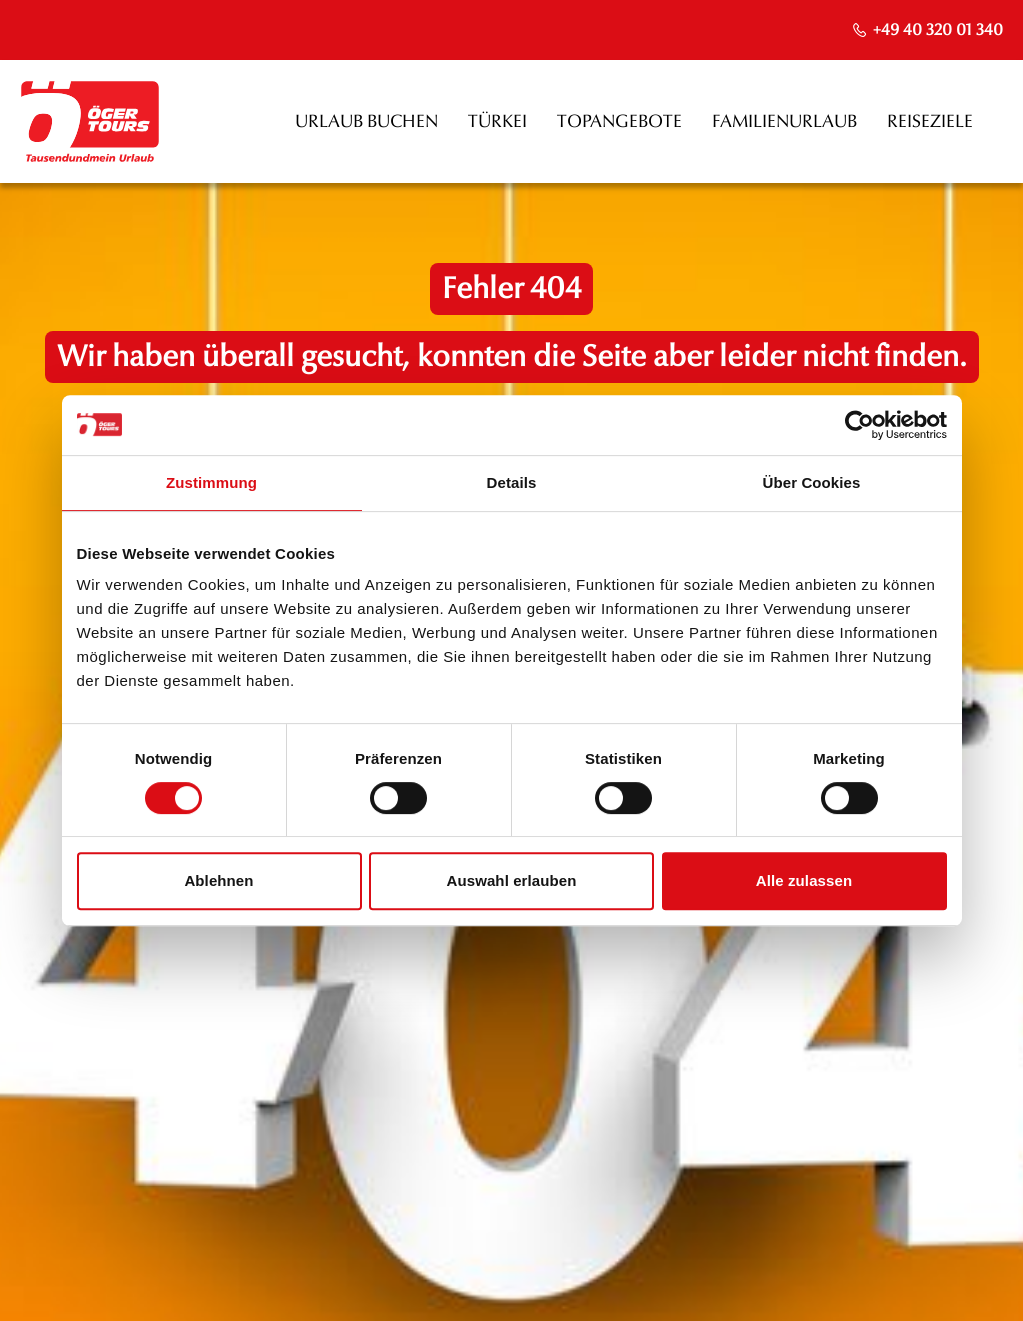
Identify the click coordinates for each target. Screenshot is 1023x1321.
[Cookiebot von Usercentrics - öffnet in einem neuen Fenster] (859, 425)
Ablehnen (218, 880)
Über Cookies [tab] (812, 482)
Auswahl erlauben (512, 880)
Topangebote (619, 121)
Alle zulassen (804, 880)
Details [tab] (512, 482)
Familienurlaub (784, 121)
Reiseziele (930, 121)
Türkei (497, 121)
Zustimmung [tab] (211, 482)
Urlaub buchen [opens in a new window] (366, 121)
